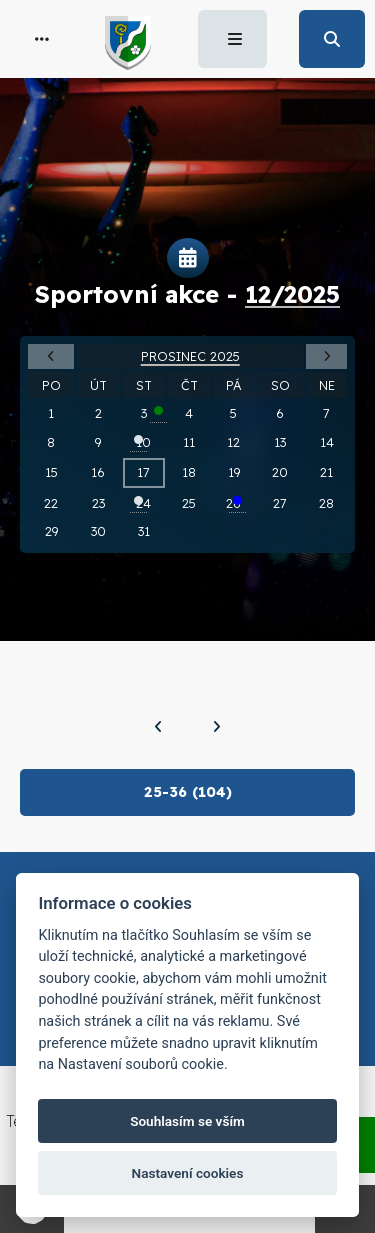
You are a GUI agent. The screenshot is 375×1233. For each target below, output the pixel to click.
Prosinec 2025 (190, 356)
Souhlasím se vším (187, 1121)
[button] (42, 39)
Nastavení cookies (188, 1173)
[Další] (216, 727)
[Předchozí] (158, 727)
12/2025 (292, 294)
